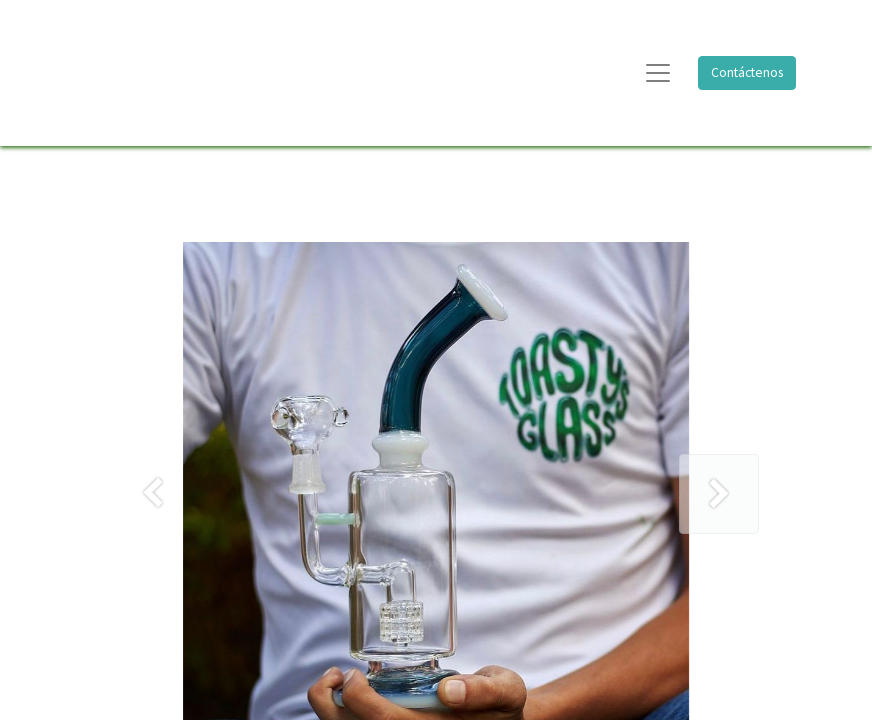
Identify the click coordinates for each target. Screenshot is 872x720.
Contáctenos (747, 72)
